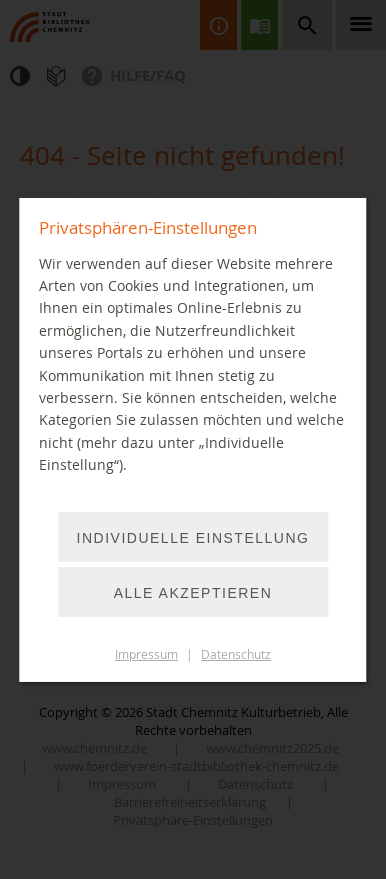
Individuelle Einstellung (193, 538)
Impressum (146, 654)
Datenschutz (236, 654)
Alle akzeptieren (193, 593)
